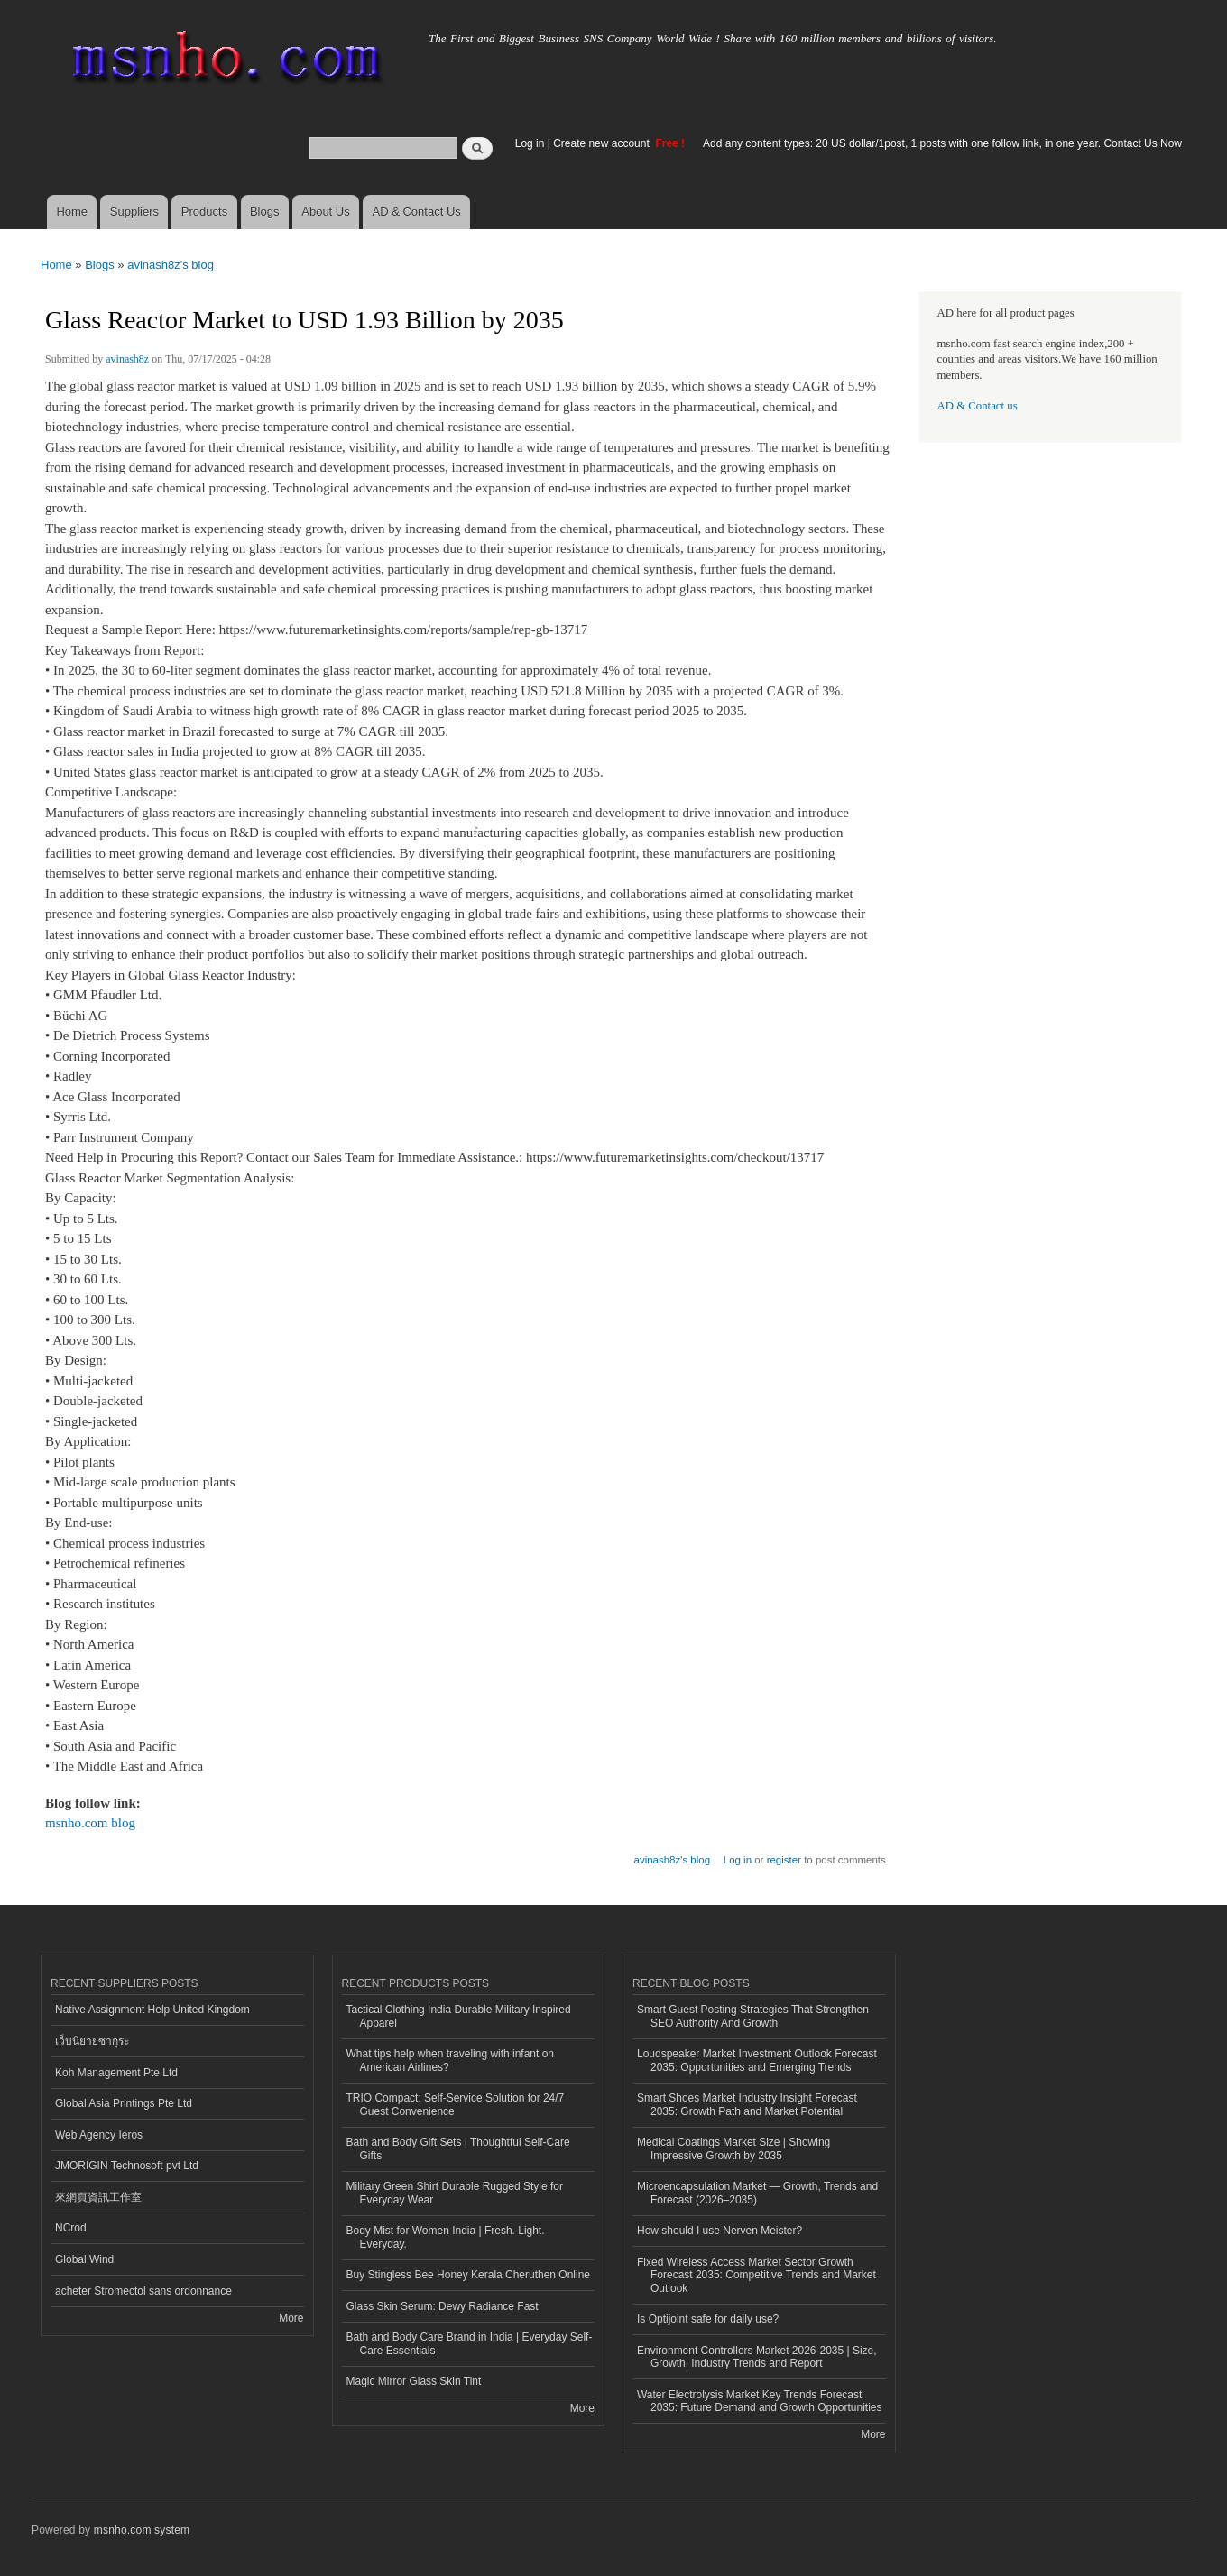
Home (72, 211)
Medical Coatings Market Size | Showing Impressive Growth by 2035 (733, 2148)
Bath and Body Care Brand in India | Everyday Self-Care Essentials (469, 2343)
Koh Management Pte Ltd (116, 2072)
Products (204, 211)
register (784, 1859)
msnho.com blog (90, 1823)
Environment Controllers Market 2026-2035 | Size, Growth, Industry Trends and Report (757, 2356)
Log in (530, 143)
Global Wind (84, 2259)
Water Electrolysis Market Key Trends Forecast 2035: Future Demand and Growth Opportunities (759, 2401)
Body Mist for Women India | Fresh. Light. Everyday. (445, 2236)
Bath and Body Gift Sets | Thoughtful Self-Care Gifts (458, 2148)
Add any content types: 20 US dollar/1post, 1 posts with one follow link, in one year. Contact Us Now (942, 143)
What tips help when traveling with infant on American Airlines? (450, 2060)
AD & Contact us (977, 406)
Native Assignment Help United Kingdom (152, 2009)
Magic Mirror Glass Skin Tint (414, 2381)
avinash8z (127, 359)
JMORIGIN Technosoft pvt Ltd (126, 2165)
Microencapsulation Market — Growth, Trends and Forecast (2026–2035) (757, 2192)
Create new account (602, 143)
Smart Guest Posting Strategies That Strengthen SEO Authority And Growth (753, 2016)
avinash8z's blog (170, 264)
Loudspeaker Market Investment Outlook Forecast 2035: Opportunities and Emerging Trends (757, 2060)
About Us (325, 211)
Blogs (265, 211)
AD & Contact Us (417, 211)
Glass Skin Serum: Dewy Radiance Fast (442, 2306)
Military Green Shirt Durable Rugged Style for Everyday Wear (454, 2192)
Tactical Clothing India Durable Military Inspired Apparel (458, 2016)
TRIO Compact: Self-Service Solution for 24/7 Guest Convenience (455, 2104)
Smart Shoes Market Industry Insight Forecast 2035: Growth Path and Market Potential (747, 2104)
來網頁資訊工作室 (98, 2197)
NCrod (71, 2228)
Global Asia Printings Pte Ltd (123, 2103)
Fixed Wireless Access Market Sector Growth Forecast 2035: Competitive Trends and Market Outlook (756, 2275)
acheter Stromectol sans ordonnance (143, 2291)
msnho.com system (141, 2530)
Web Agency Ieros (99, 2135)
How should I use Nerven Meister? (719, 2230)
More (291, 2318)
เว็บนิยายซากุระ (92, 2041)
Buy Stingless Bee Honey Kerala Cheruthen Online (468, 2274)
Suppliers (134, 211)
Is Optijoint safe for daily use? (708, 2319)
